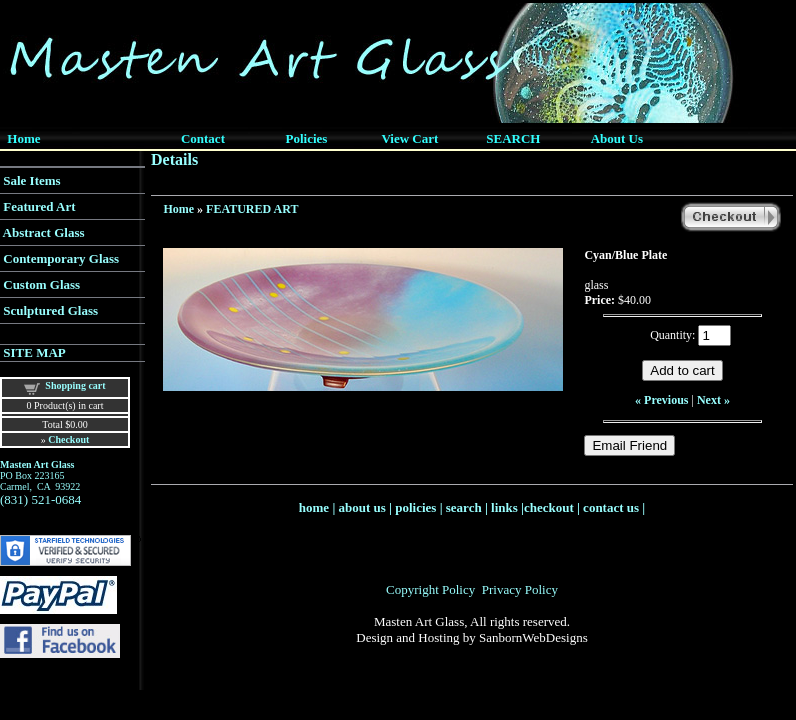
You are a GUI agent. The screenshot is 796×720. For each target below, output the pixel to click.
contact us (611, 507)
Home (178, 209)
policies (415, 507)
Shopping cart (75, 385)
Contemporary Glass (61, 258)
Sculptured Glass (50, 310)
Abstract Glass (44, 232)
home (314, 507)
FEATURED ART (252, 209)
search (464, 507)
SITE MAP (34, 352)
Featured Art (39, 206)
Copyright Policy (430, 589)
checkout (549, 507)
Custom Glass (41, 284)
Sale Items (31, 180)
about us (362, 507)
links (504, 507)
